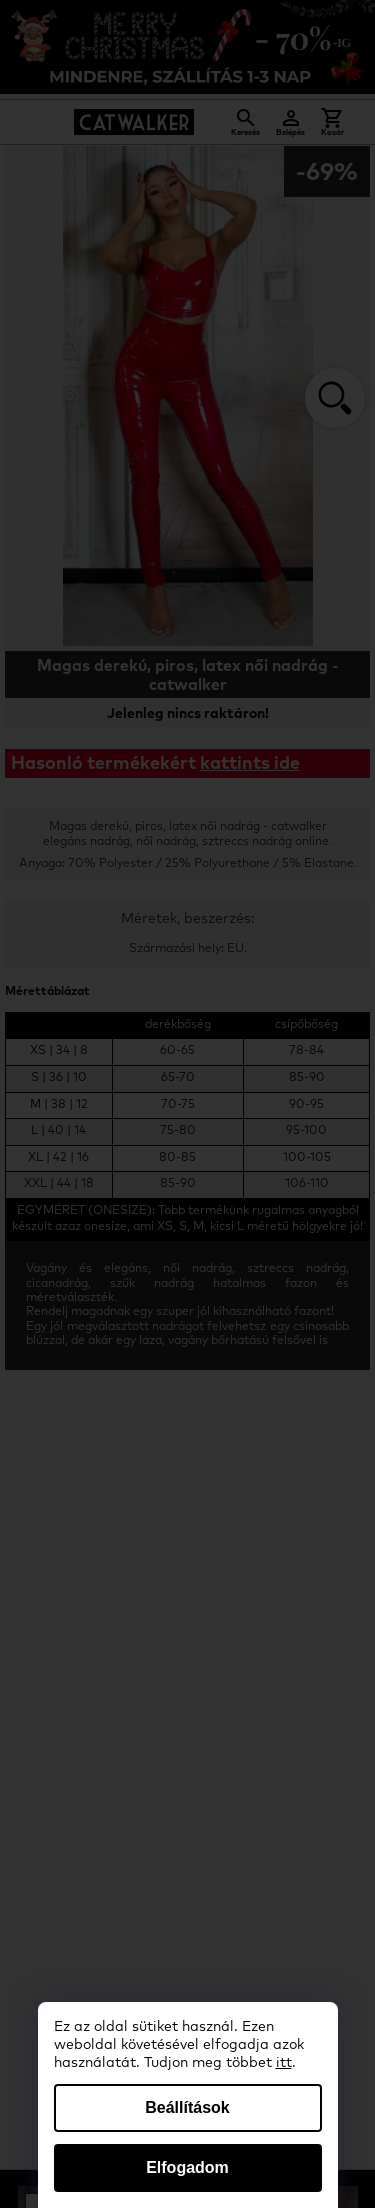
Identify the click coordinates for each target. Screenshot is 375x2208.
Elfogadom (187, 2167)
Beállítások (187, 2107)
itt (284, 2063)
